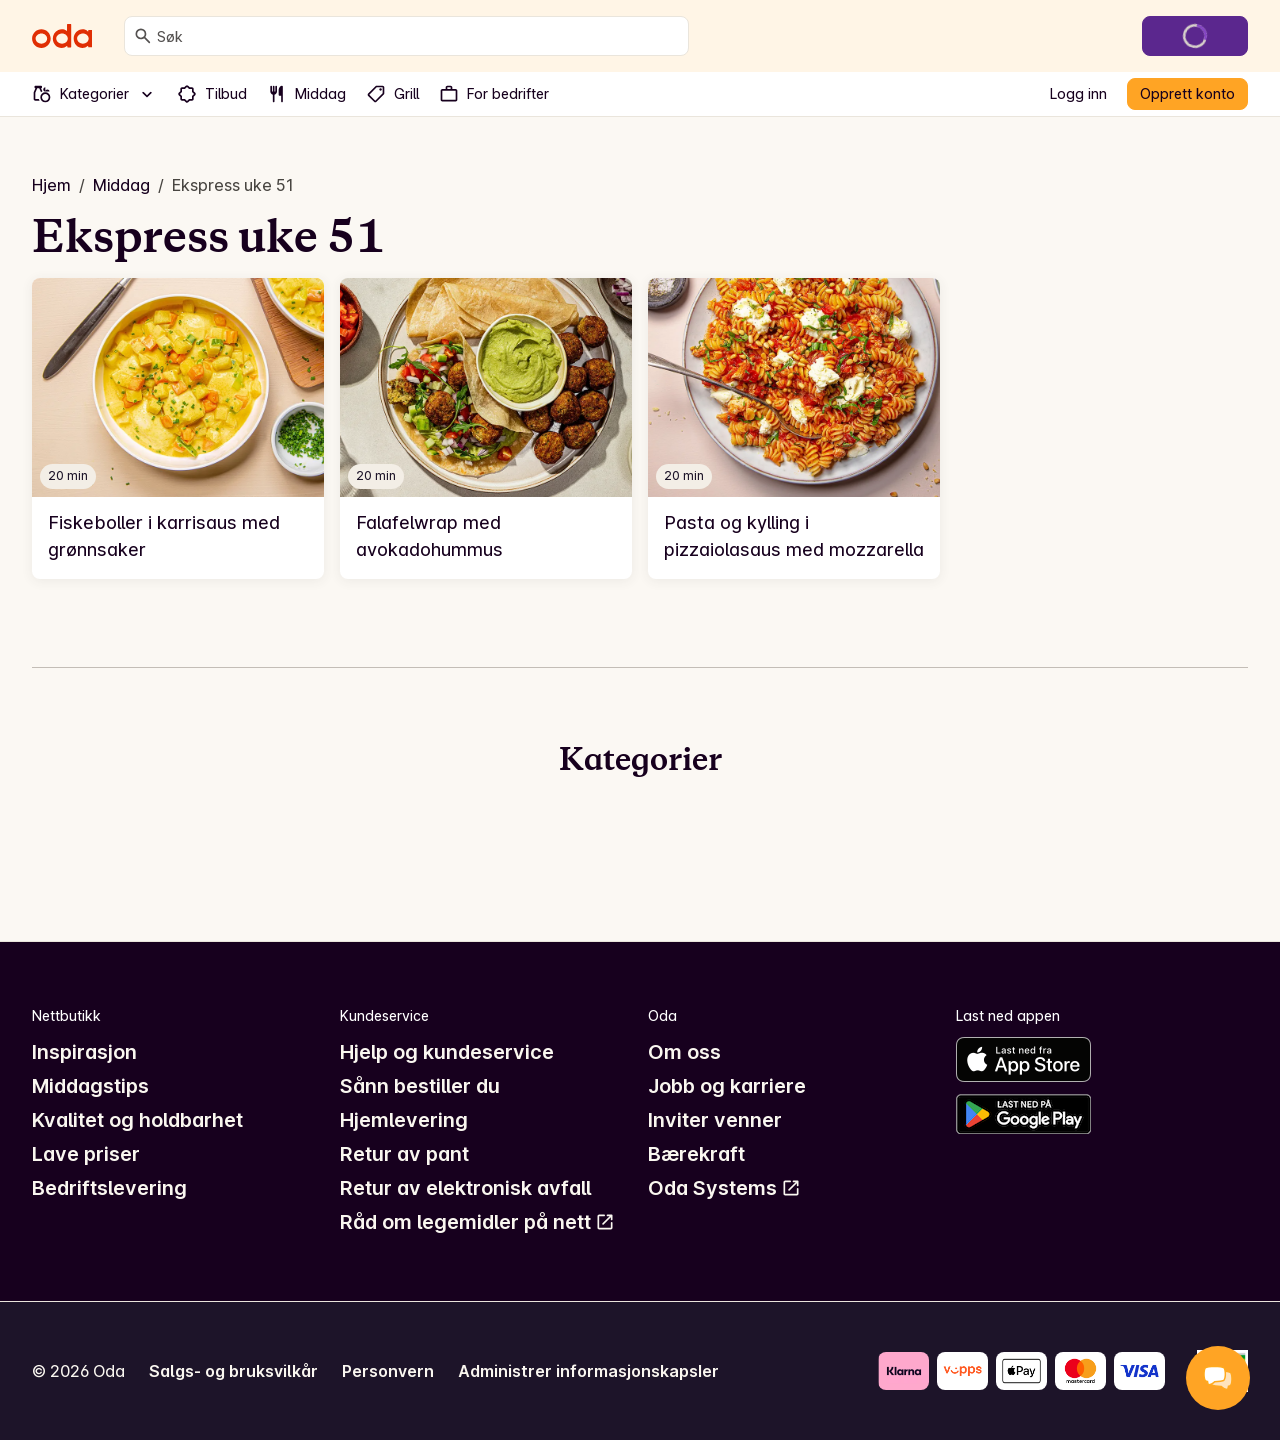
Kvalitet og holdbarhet (137, 1120)
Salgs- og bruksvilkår (233, 1371)
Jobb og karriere (727, 1086)
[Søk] (143, 36)
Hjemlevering (404, 1120)
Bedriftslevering (109, 1188)
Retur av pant (404, 1154)
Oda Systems (724, 1188)
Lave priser (86, 1154)
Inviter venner (715, 1120)
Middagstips (90, 1086)
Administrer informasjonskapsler (588, 1371)
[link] (178, 428)
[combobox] (418, 36)
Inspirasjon (84, 1052)
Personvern (388, 1371)
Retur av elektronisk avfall (465, 1188)
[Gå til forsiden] (62, 36)
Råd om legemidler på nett (477, 1222)
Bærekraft (696, 1154)
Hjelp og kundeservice (447, 1052)
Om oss (684, 1052)
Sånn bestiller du (420, 1086)
